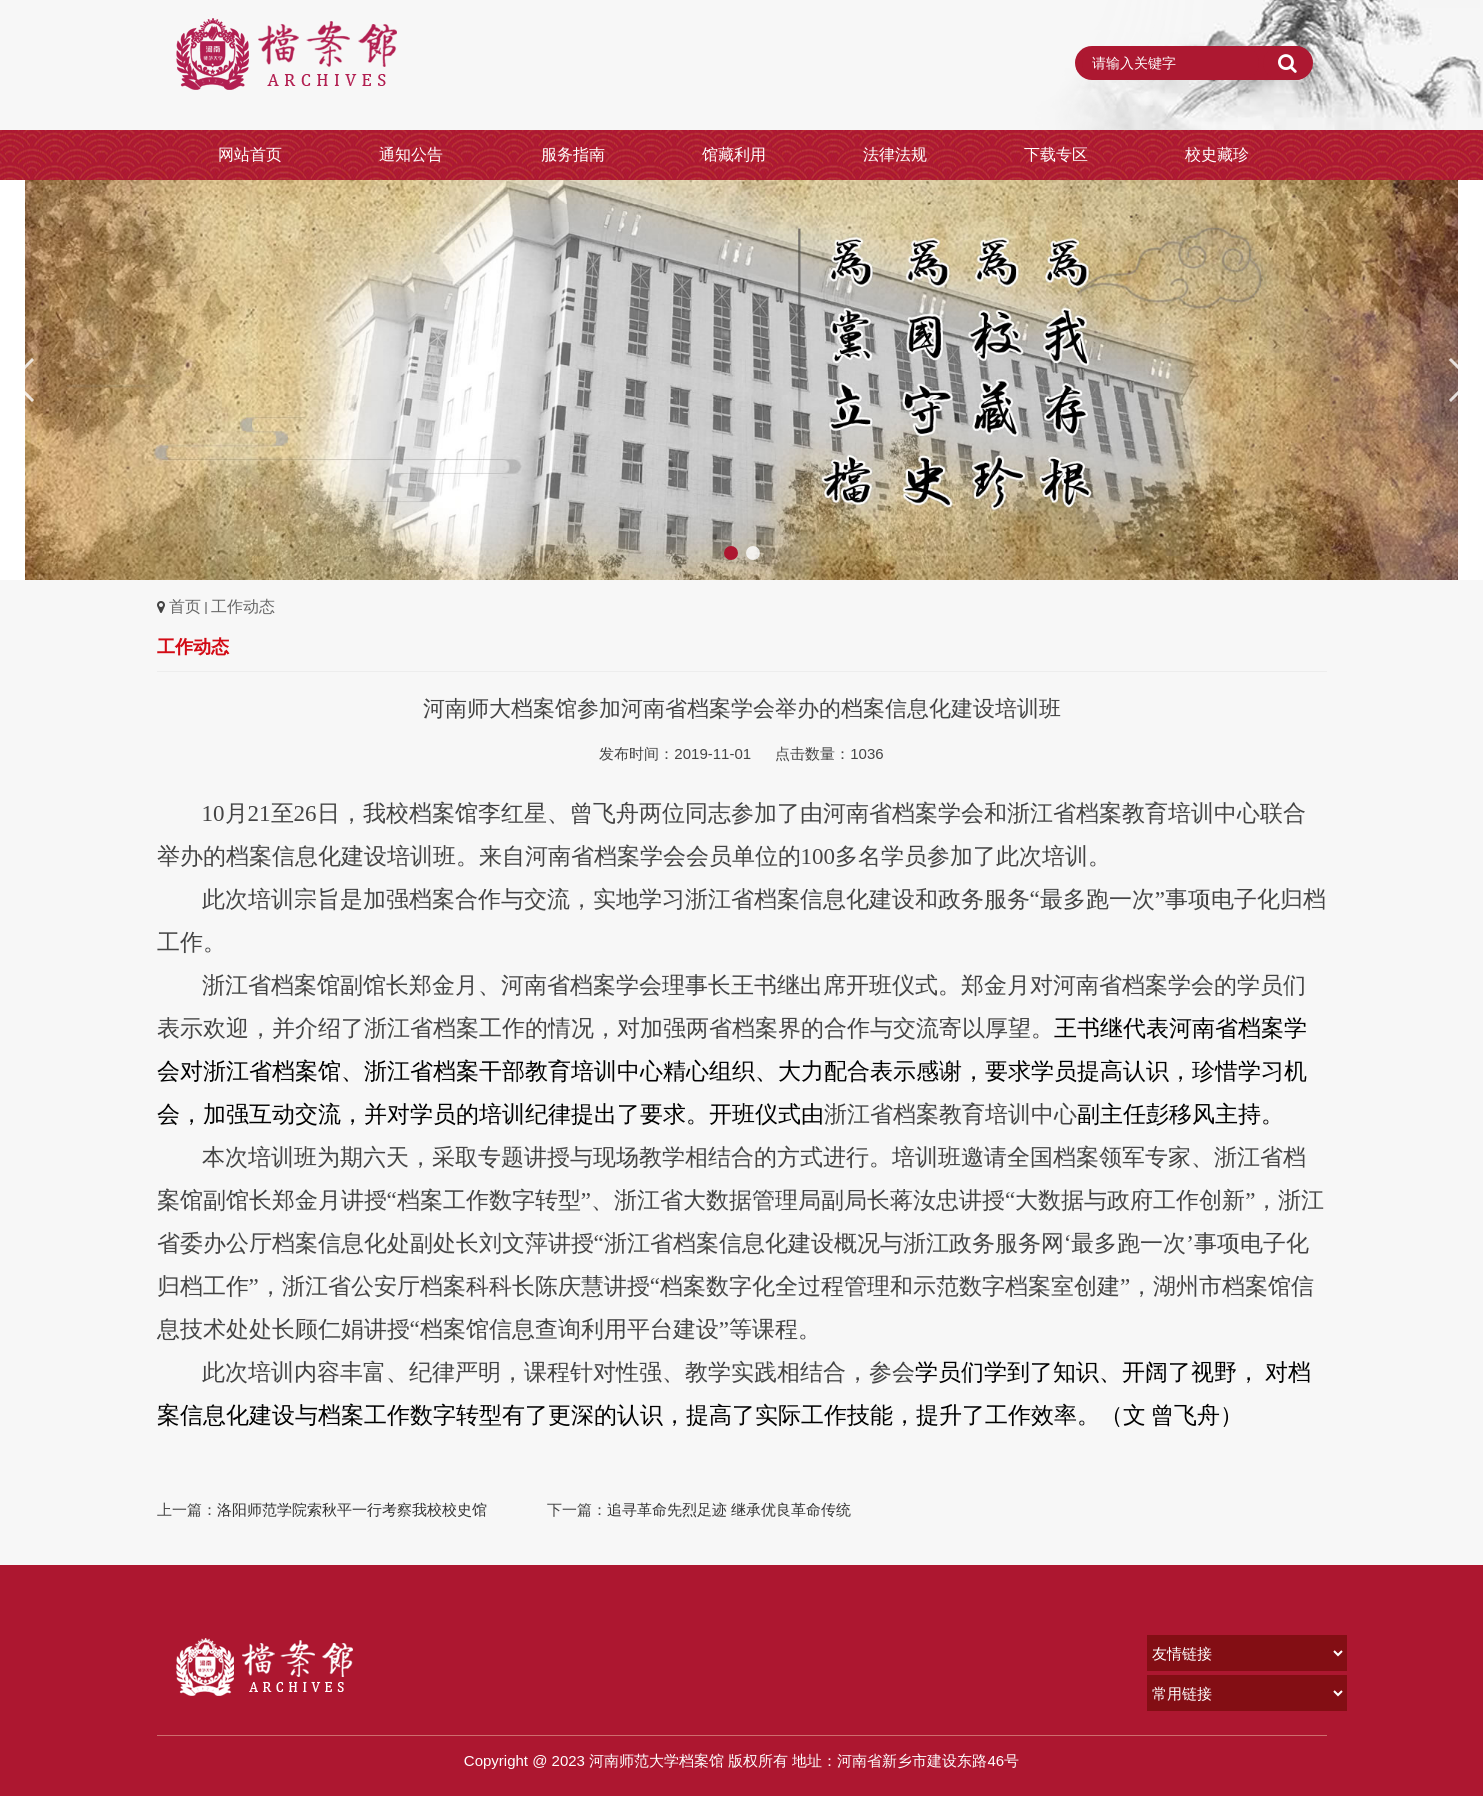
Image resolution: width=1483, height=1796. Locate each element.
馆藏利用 (734, 154)
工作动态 (243, 606)
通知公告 (411, 154)
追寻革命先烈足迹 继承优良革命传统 (729, 1509)
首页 (185, 606)
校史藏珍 (1217, 154)
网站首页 (250, 154)
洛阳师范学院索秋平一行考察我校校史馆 (352, 1509)
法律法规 (895, 154)
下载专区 (1056, 154)
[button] (1459, 380)
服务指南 (573, 154)
